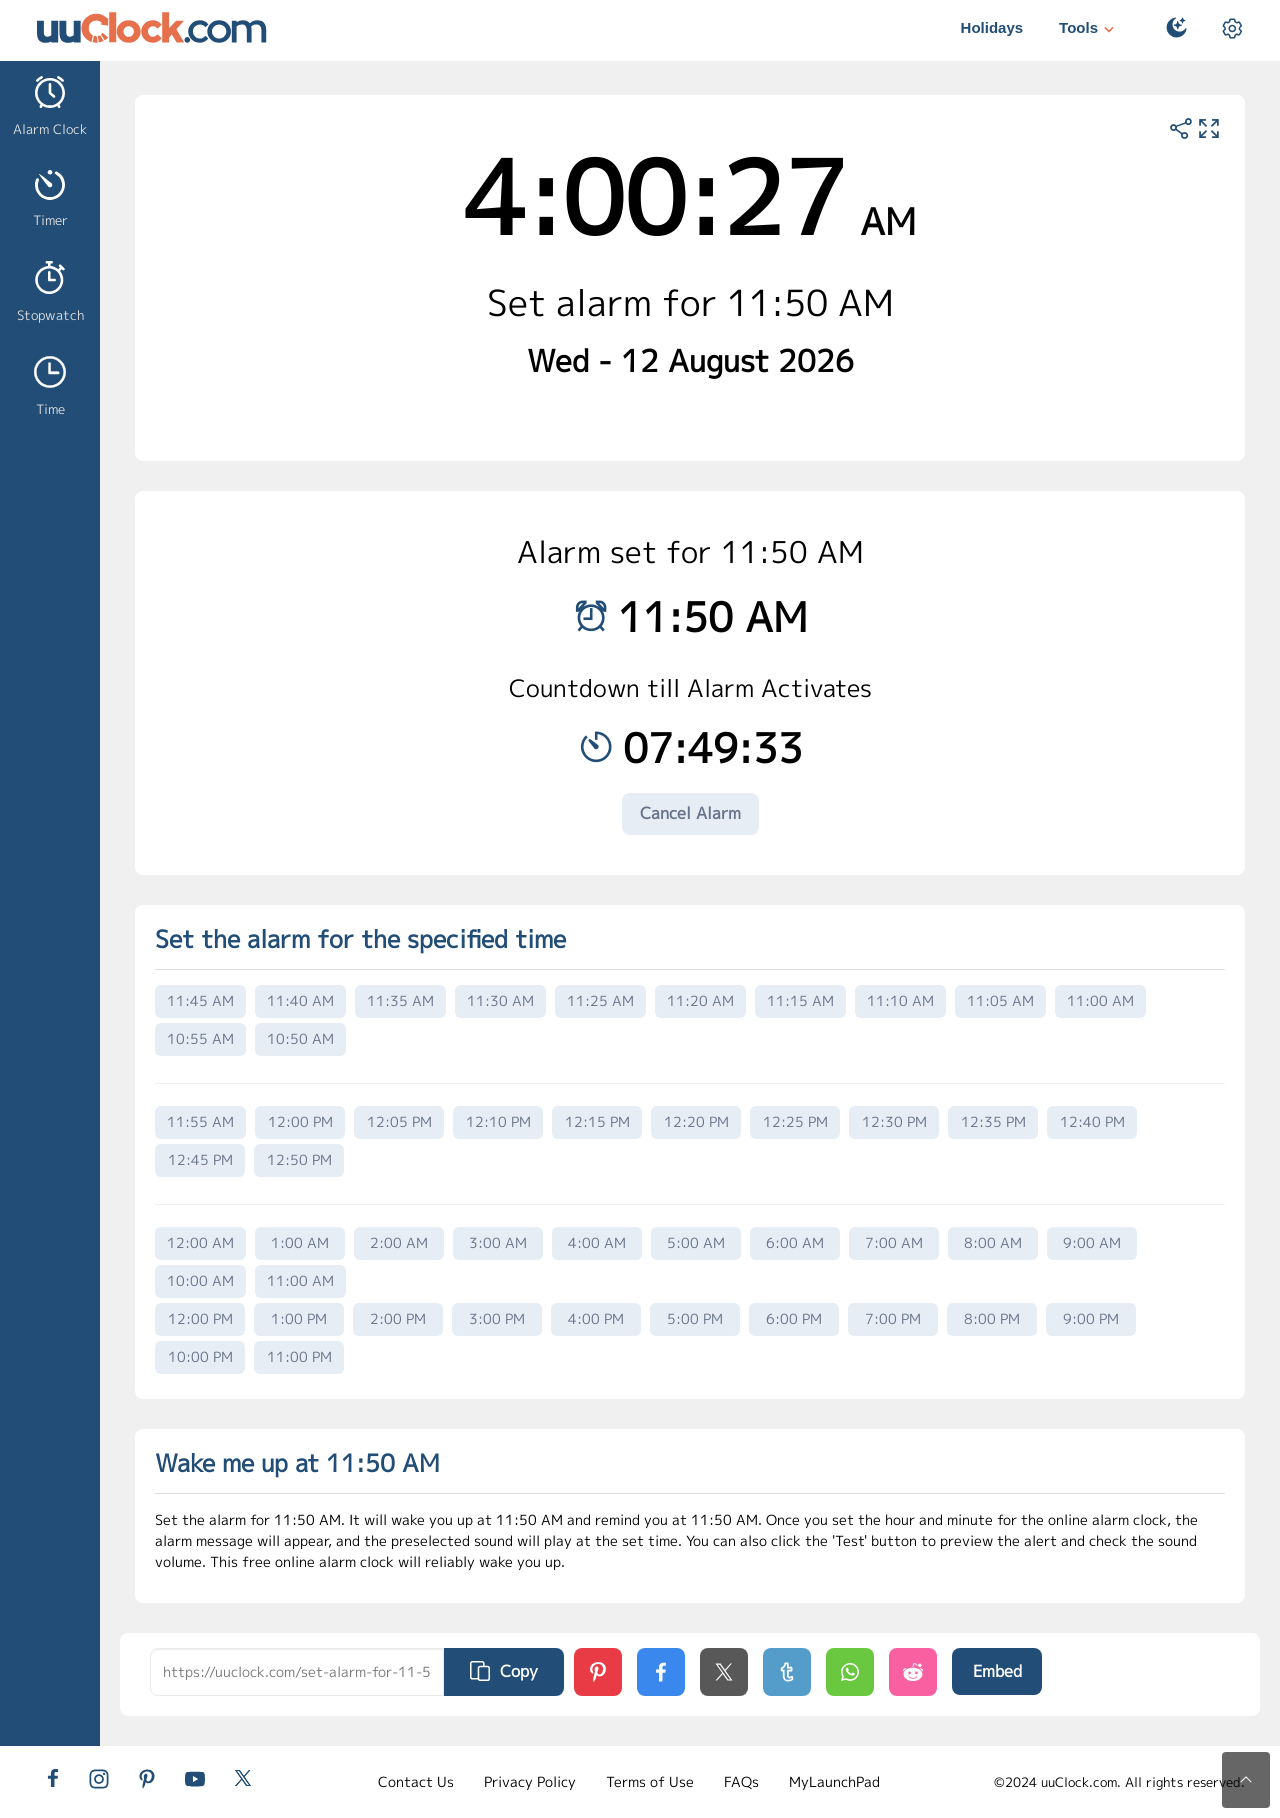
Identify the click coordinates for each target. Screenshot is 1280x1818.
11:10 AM (900, 1000)
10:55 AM (200, 1038)
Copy (504, 1671)
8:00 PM (992, 1318)
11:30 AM (500, 1000)
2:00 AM (399, 1242)
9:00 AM (1092, 1242)
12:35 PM (993, 1121)
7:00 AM (894, 1242)
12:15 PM (597, 1121)
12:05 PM (399, 1121)
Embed (997, 1671)
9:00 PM (1091, 1318)
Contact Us (416, 1781)
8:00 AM (993, 1242)
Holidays (992, 27)
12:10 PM (498, 1121)
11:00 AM (1100, 1000)
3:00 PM (497, 1318)
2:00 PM (398, 1318)
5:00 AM (696, 1242)
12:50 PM (299, 1159)
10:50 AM (300, 1038)
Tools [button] (1089, 29)
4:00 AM (597, 1242)
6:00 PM (794, 1318)
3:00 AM (498, 1242)
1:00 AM (300, 1242)
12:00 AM (200, 1242)
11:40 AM (300, 1000)
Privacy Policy (530, 1781)
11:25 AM (600, 1000)
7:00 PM (893, 1318)
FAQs (741, 1781)
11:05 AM (1000, 1000)
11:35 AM (400, 1000)
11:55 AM (200, 1121)
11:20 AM (700, 1000)
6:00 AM (795, 1242)
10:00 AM (200, 1280)
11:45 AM (200, 1000)
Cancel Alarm (690, 813)
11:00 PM (299, 1356)
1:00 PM (299, 1318)
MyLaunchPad (834, 1781)
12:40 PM (1092, 1121)
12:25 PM (795, 1121)
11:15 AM (800, 1000)
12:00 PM (300, 1121)
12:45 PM (200, 1159)
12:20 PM (696, 1121)
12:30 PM (894, 1121)
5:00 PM (695, 1318)
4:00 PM (596, 1318)
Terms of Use (650, 1781)
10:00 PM (200, 1356)
